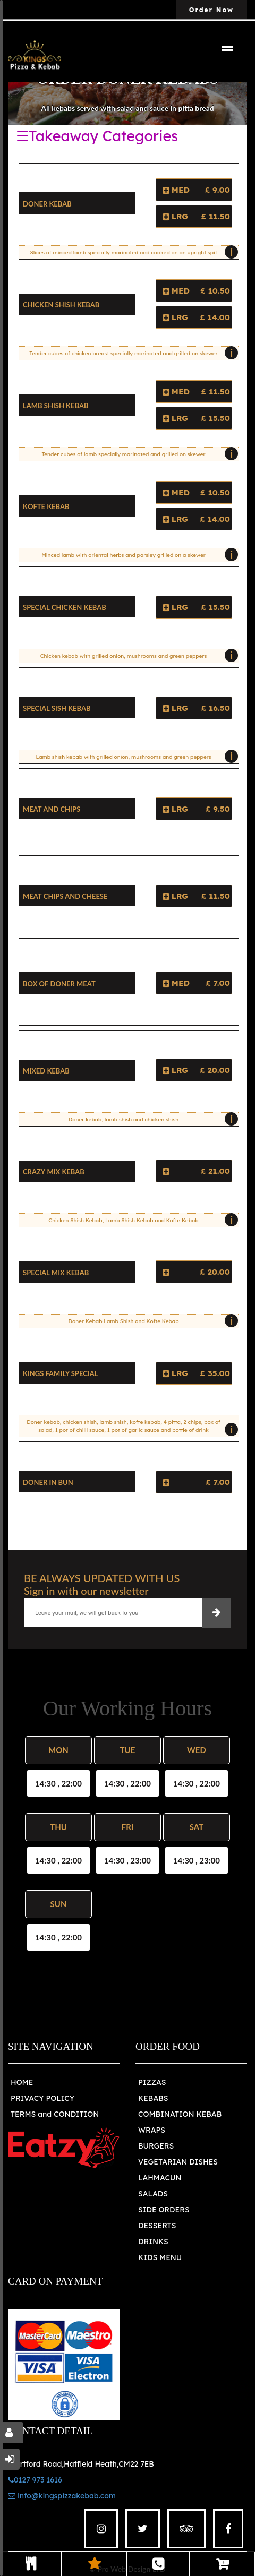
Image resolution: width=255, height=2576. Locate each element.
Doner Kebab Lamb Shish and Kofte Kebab (151, 1321)
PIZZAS (152, 2082)
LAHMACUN (159, 2178)
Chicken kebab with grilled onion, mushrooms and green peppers (136, 656)
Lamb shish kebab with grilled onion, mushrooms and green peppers (134, 756)
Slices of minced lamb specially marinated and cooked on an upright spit (131, 252)
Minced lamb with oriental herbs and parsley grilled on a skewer (137, 555)
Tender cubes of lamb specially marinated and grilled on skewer (137, 454)
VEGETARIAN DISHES (178, 2162)
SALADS (153, 2194)
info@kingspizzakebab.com (62, 2496)
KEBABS (153, 2098)
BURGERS (156, 2146)
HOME (22, 2082)
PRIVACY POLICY (42, 2098)
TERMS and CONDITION (55, 2114)
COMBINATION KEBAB (180, 2114)
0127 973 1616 (35, 2480)
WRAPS (151, 2130)
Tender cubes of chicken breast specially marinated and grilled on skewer (131, 353)
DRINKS (153, 2241)
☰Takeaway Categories (97, 136)
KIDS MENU (160, 2257)
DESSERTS (157, 2225)
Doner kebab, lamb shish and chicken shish (151, 1119)
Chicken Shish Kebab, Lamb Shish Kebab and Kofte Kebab (140, 1220)
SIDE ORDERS (164, 2209)
